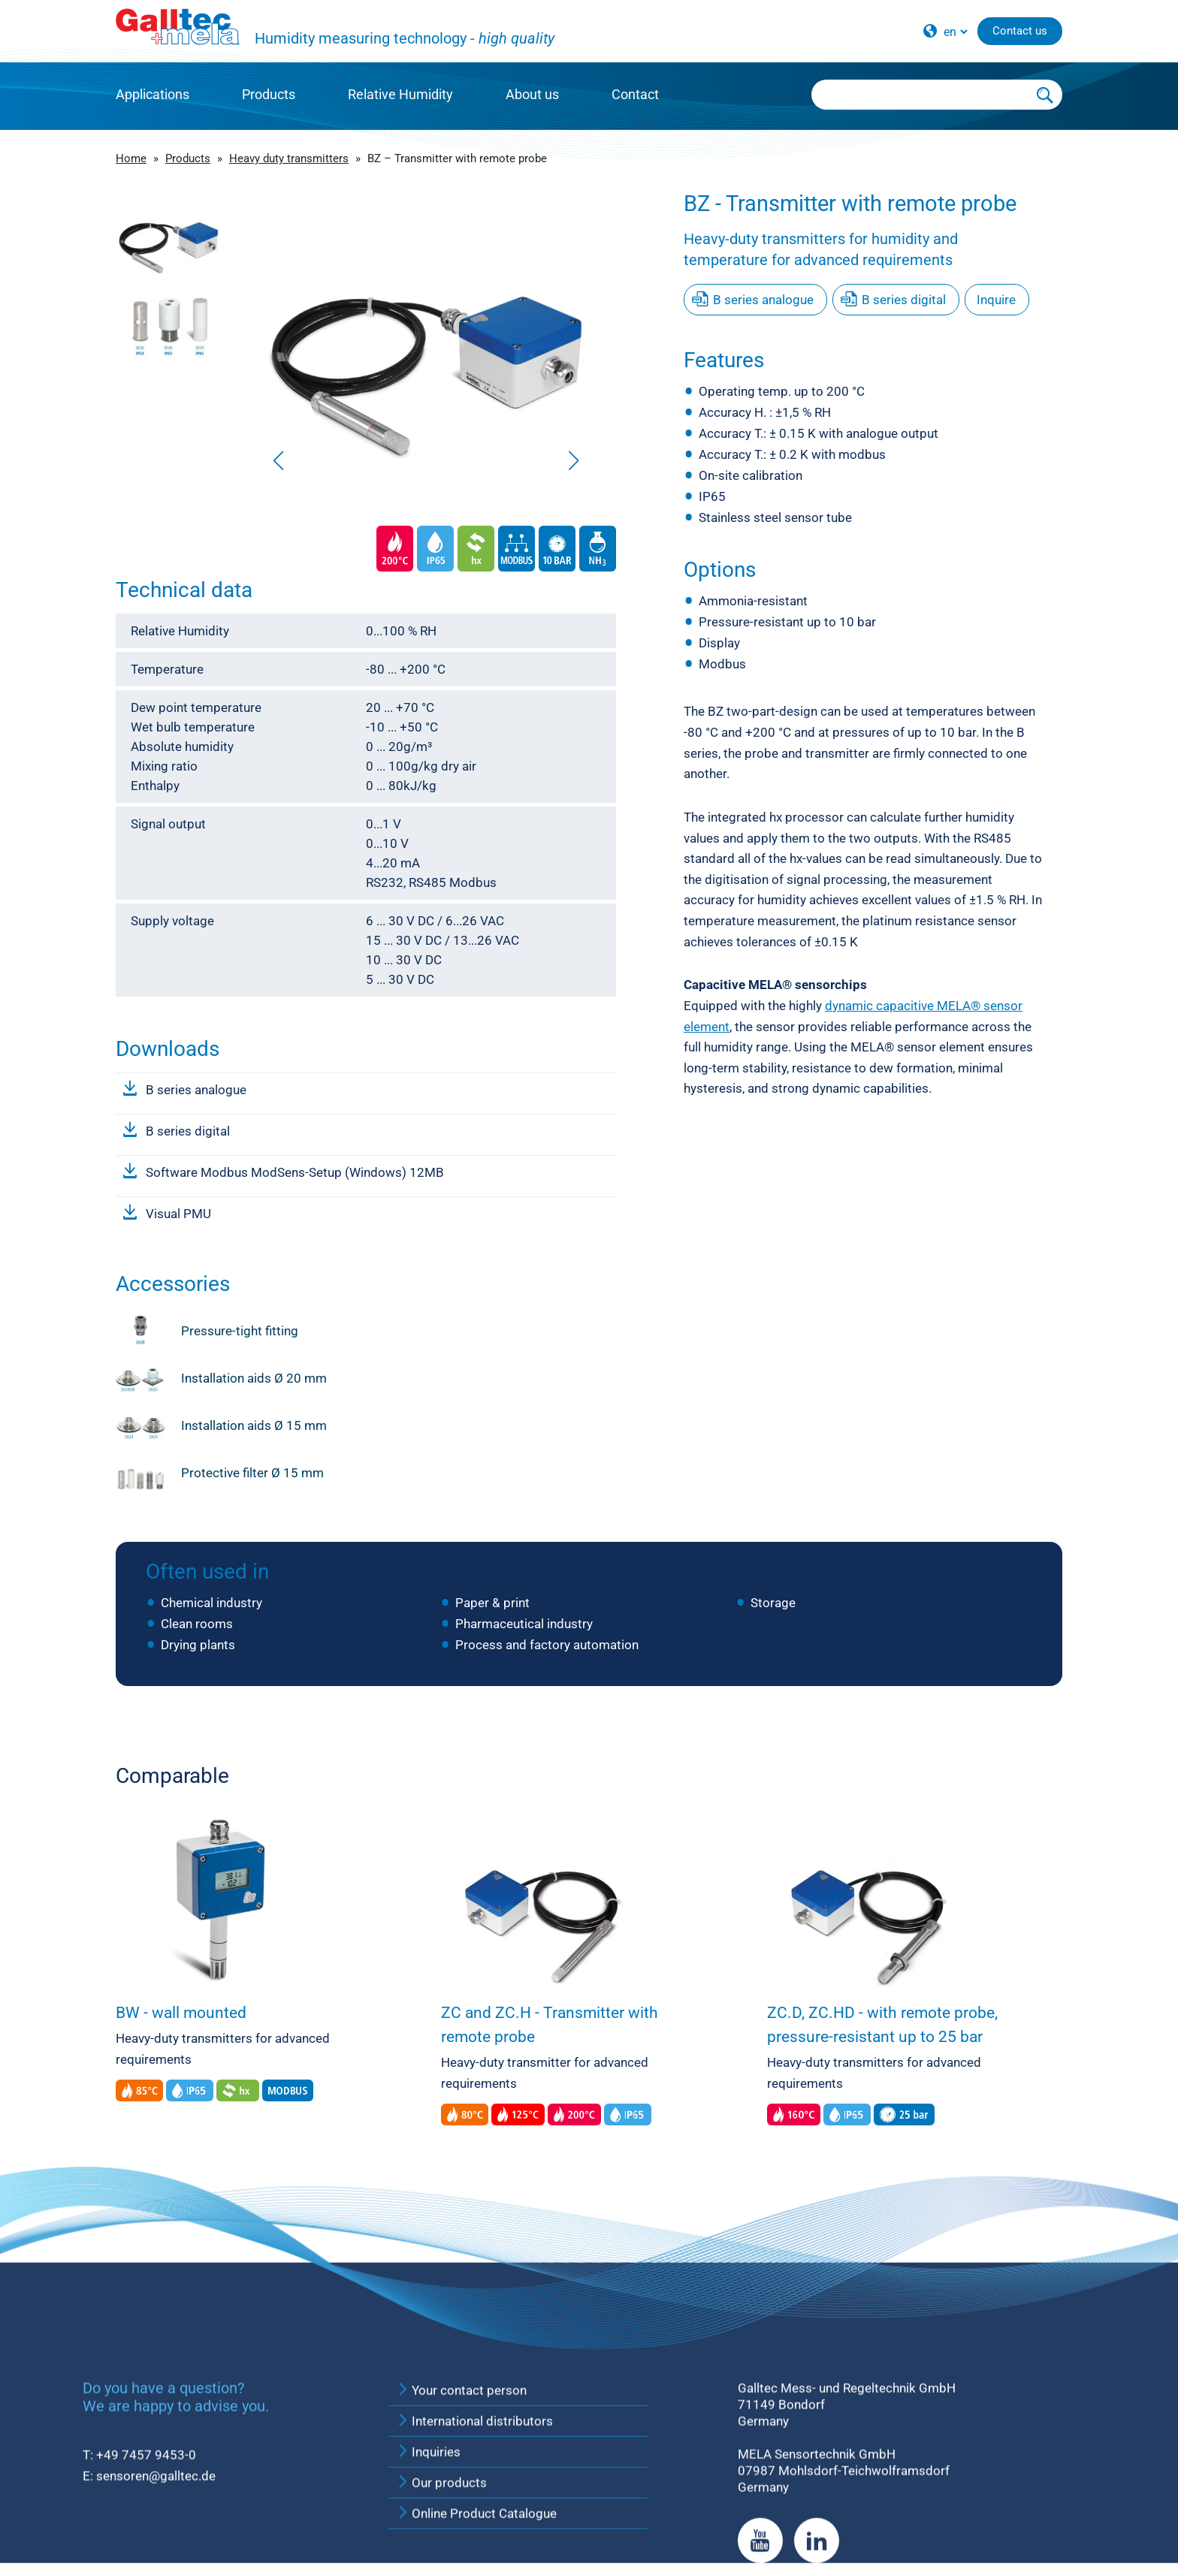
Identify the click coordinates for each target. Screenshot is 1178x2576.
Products (268, 94)
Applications (152, 94)
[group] (426, 334)
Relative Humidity (400, 94)
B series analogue (196, 1089)
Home (131, 158)
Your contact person (461, 2548)
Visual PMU (178, 1213)
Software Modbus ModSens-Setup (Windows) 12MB (295, 1172)
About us (532, 94)
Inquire (996, 299)
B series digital (188, 1131)
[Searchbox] (920, 95)
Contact (635, 94)
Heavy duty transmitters (289, 158)
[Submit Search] (1045, 95)
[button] (573, 460)
